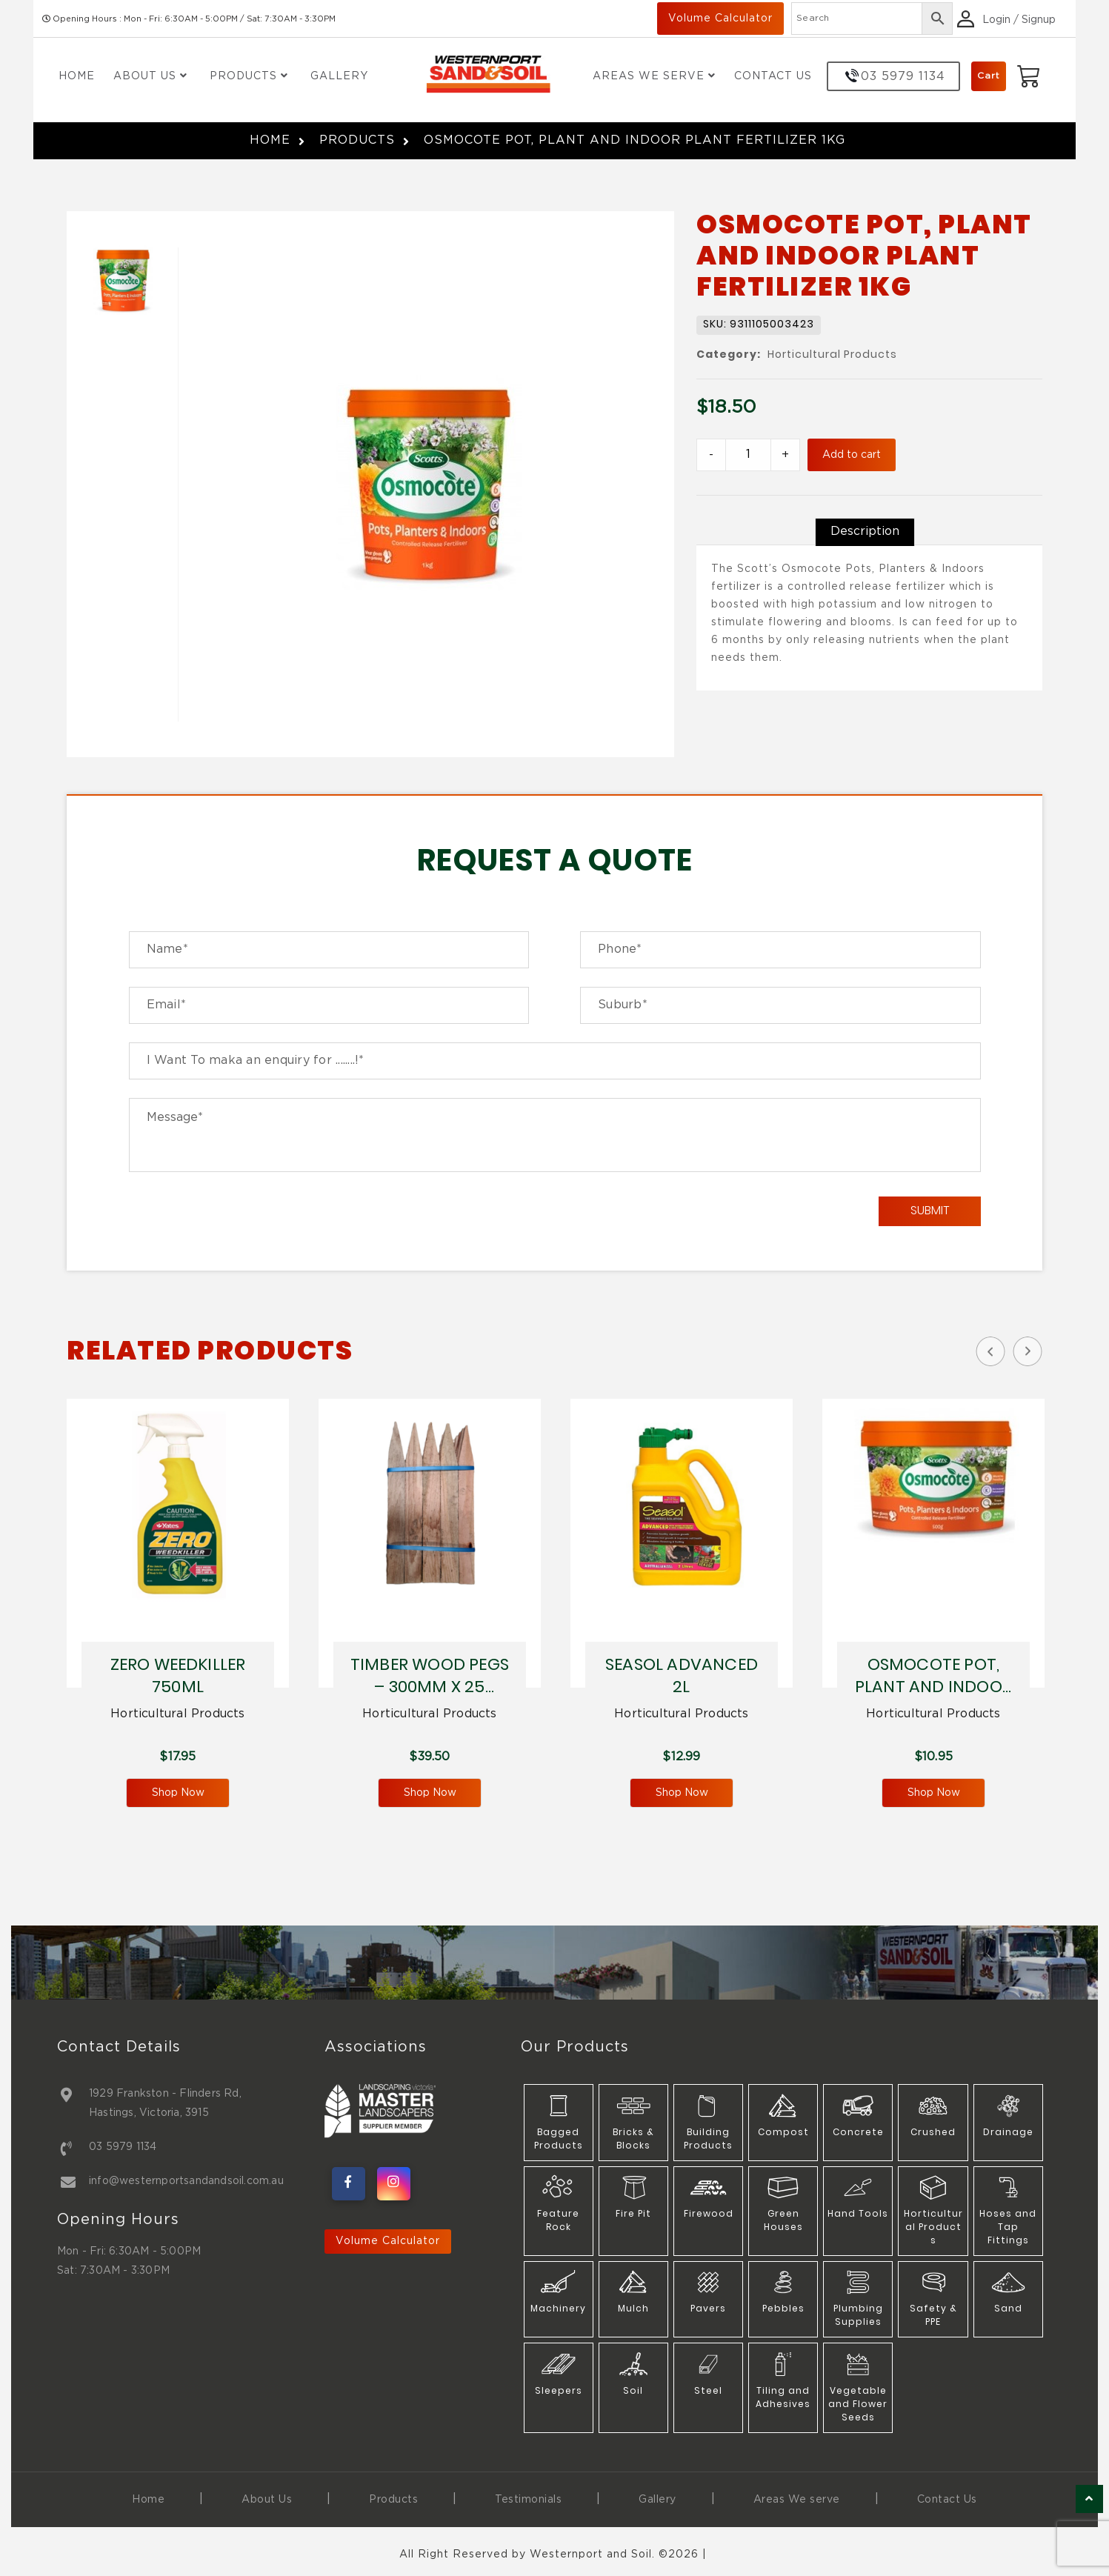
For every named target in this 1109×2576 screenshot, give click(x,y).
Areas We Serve (654, 75)
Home (77, 76)
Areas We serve (796, 2499)
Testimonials (528, 2499)
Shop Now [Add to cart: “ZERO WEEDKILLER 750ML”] (178, 1792)
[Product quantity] (748, 455)
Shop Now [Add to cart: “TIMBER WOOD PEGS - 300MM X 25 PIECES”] (430, 1792)
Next (1027, 1351)
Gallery (339, 76)
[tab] (865, 532)
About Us (150, 75)
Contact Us (773, 76)
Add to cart (851, 454)
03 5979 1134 (122, 2147)
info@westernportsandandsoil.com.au (186, 2181)
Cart (988, 76)
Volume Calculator (720, 18)
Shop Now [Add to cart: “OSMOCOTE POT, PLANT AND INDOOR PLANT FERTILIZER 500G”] (933, 1792)
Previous (990, 1351)
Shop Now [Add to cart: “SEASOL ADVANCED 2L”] (682, 1792)
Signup (1039, 20)
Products (249, 75)
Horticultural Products (832, 355)
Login (996, 20)
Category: (728, 355)
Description (864, 531)
